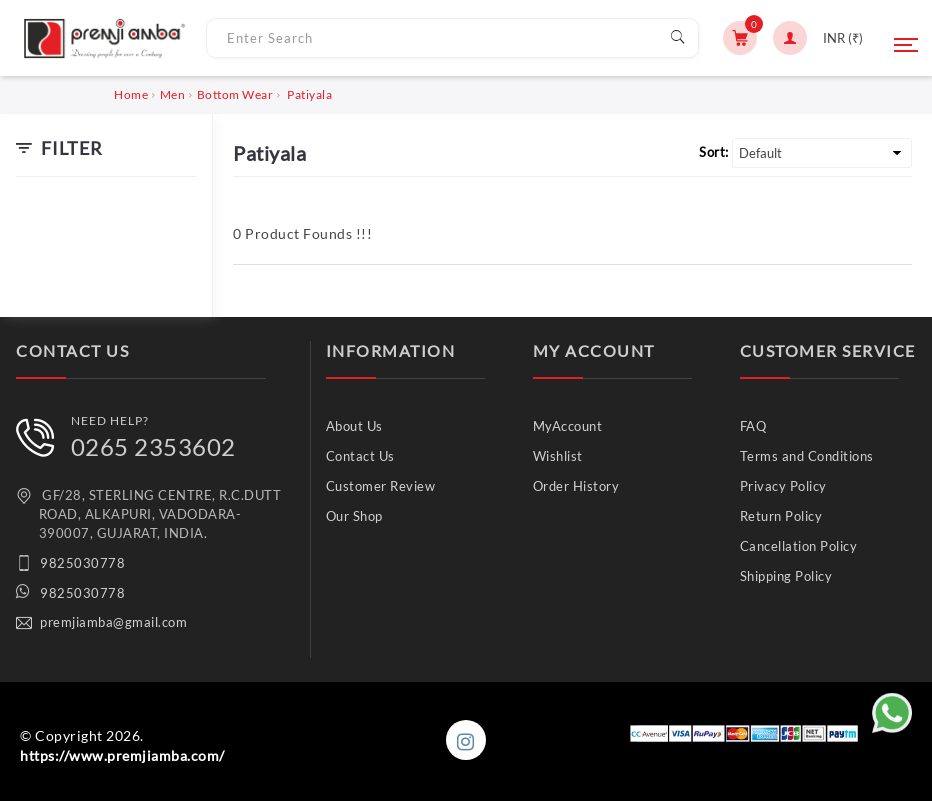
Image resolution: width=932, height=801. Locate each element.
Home (131, 94)
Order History (576, 486)
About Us (354, 426)
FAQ (753, 426)
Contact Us (360, 456)
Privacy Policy (783, 486)
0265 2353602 (153, 446)
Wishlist (558, 456)
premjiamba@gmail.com (113, 622)
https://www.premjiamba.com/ (122, 755)
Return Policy (781, 516)
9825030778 (82, 563)
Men (173, 94)
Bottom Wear (235, 94)
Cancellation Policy (799, 546)
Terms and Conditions (807, 456)
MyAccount (568, 426)
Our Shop (354, 516)
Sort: (714, 152)
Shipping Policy (786, 576)
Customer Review (381, 486)
